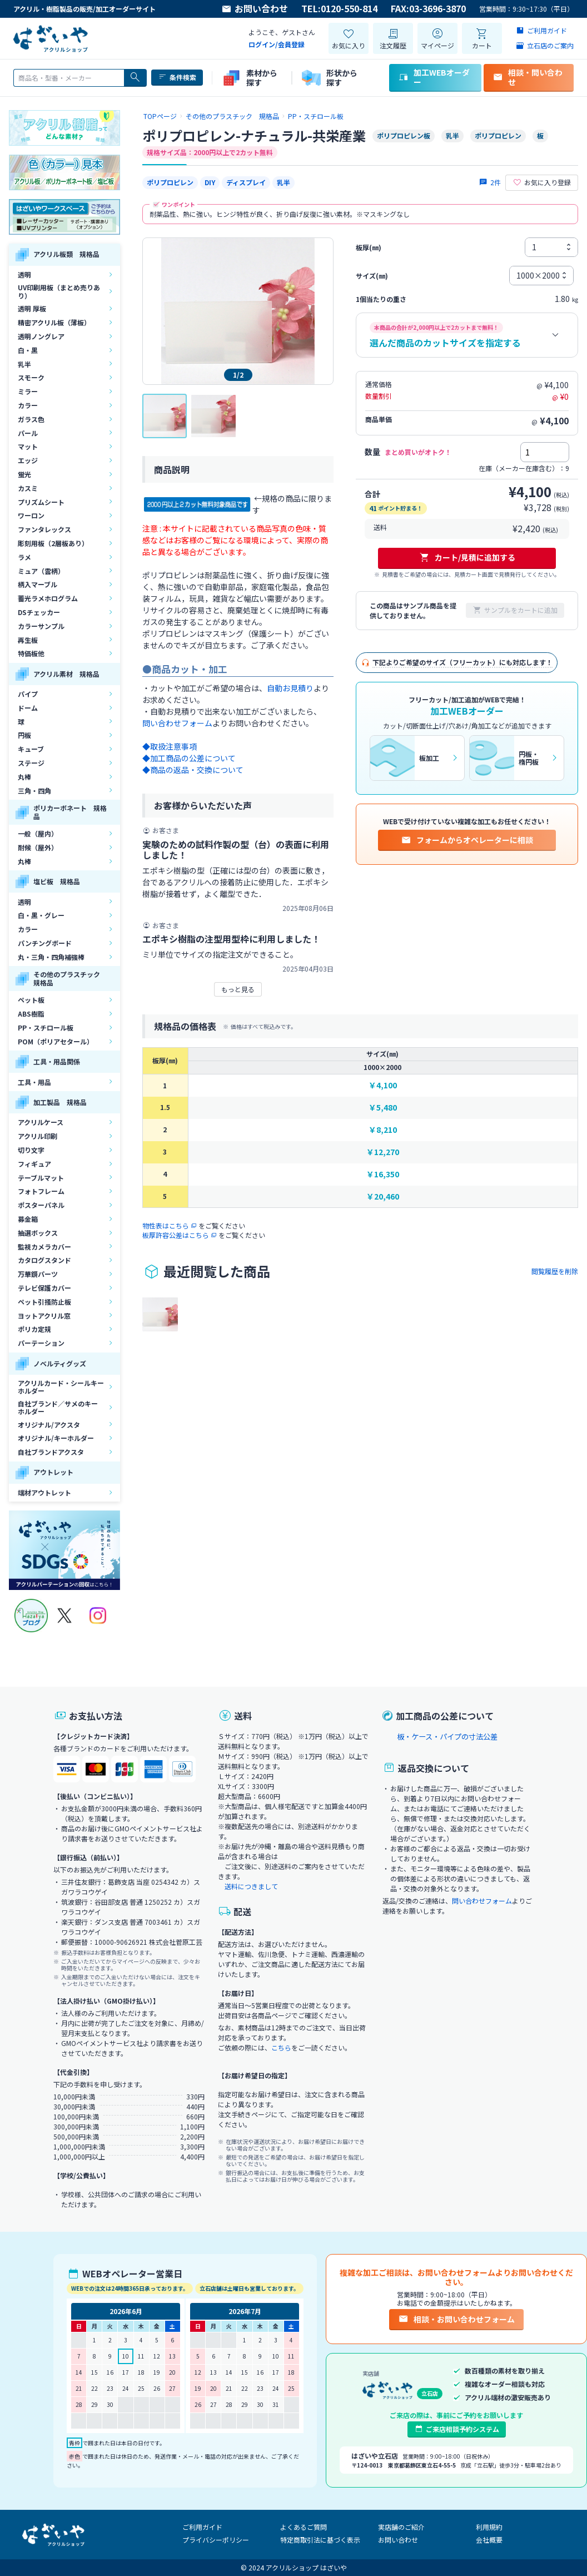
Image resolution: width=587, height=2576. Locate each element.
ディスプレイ (246, 182)
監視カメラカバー (44, 1246)
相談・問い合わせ (528, 77)
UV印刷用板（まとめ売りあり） (59, 291)
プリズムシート (41, 502)
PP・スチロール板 (45, 1027)
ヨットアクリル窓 (44, 1315)
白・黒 (28, 350)
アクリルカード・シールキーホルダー (61, 1386)
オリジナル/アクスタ (49, 1424)
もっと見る (238, 989)
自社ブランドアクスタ (51, 1452)
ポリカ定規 (34, 1329)
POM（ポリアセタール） (55, 1041)
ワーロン (31, 515)
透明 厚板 (32, 308)
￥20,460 (382, 1196)
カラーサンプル (41, 626)
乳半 (24, 364)
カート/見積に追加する (467, 557)
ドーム (28, 707)
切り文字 (31, 1150)
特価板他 (31, 653)
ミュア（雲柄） (41, 571)
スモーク (31, 377)
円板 (24, 735)
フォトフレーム (41, 1191)
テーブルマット (41, 1177)
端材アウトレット (44, 1492)
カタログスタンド (44, 1260)
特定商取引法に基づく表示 (320, 2539)
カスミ (28, 488)
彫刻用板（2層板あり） (53, 543)
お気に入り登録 (542, 182)
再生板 (28, 640)
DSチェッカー (39, 612)
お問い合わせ (254, 8)
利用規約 (489, 2527)
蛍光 (24, 474)
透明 (24, 274)
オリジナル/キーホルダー (56, 1438)
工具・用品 (34, 1082)
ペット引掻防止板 (44, 1301)
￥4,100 (383, 1085)
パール (28, 433)
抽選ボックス (38, 1232)
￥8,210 (383, 1130)
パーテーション (41, 1343)
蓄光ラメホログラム (48, 598)
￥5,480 (383, 1107)
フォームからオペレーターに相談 (467, 839)
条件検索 (177, 77)
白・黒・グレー (41, 915)
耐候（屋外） (38, 847)
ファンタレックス (44, 529)
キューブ (31, 749)
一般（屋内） (38, 833)
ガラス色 (31, 419)
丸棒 (24, 776)
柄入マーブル (37, 584)
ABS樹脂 (31, 1013)
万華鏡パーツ (38, 1274)
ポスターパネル (41, 1205)
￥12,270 (382, 1152)
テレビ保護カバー (44, 1287)
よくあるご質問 (303, 2527)
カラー (28, 405)
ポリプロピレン (170, 182)
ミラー (28, 391)
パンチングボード (45, 943)
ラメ (24, 557)
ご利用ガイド (202, 2527)
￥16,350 (382, 1174)
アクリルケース (40, 1122)
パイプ (28, 694)
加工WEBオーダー (434, 77)
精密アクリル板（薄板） (54, 322)
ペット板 (31, 999)
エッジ (28, 460)
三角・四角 (34, 790)
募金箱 (28, 1218)
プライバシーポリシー (215, 2539)
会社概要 (489, 2539)
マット (28, 446)
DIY (210, 182)
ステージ (31, 762)
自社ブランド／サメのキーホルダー (58, 1407)
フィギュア (34, 1163)
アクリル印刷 (37, 1136)
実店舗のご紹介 (401, 2527)
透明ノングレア (41, 336)
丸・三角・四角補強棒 (51, 957)
